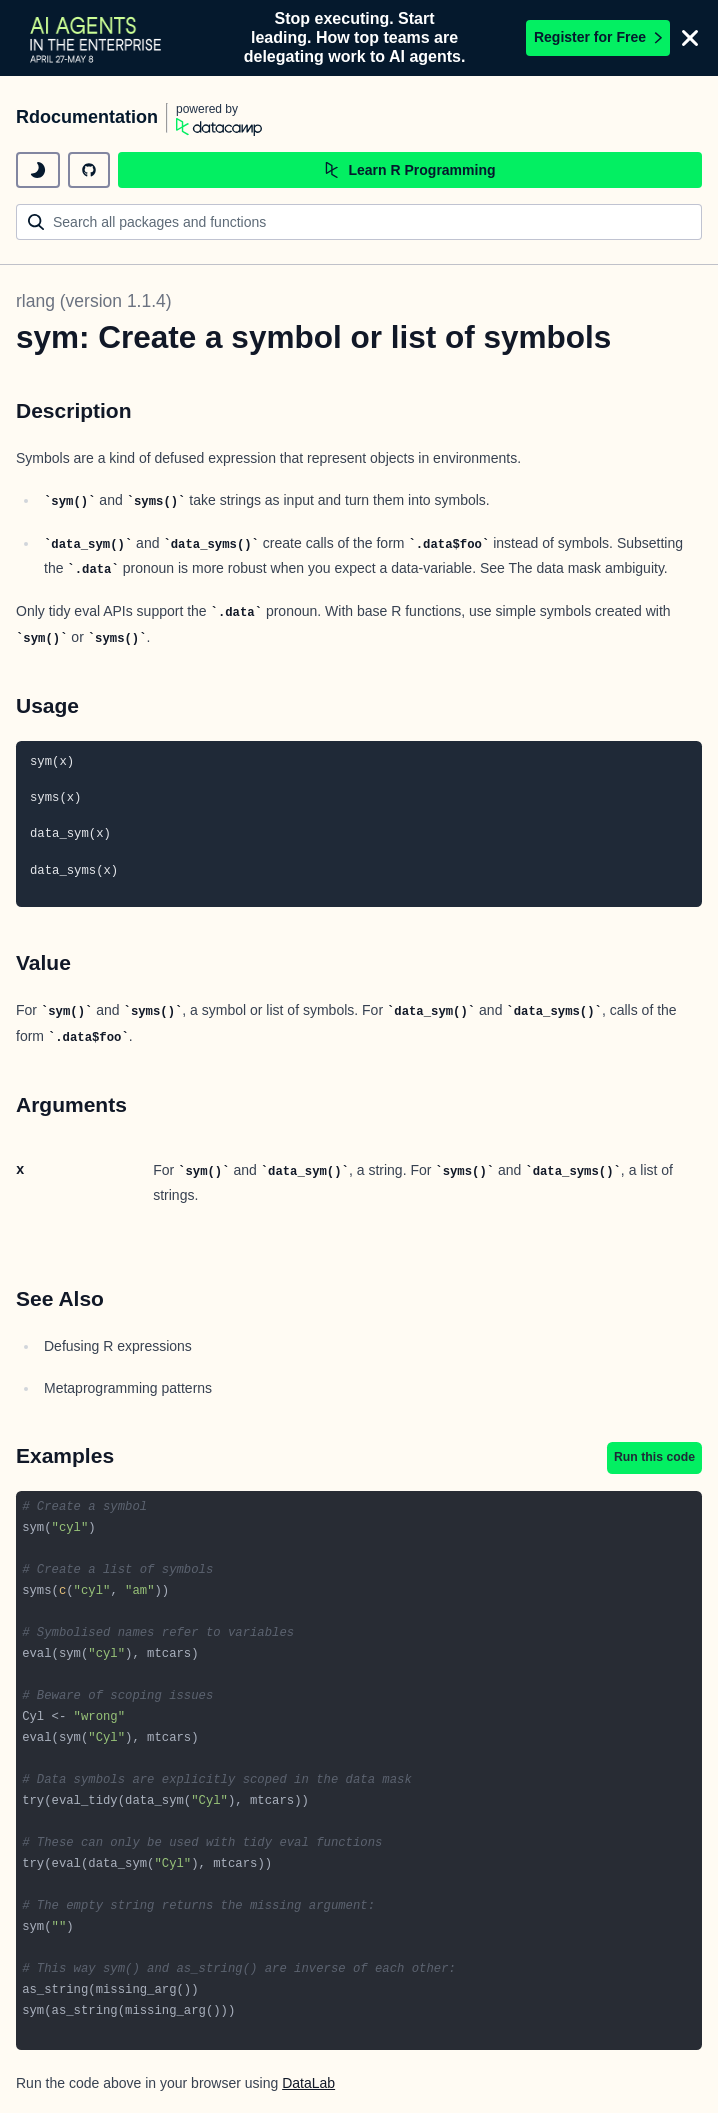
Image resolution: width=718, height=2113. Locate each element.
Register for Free (598, 37)
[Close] (690, 38)
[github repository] (89, 170)
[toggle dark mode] (38, 170)
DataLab (308, 2083)
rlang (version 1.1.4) (94, 301)
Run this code (654, 1457)
